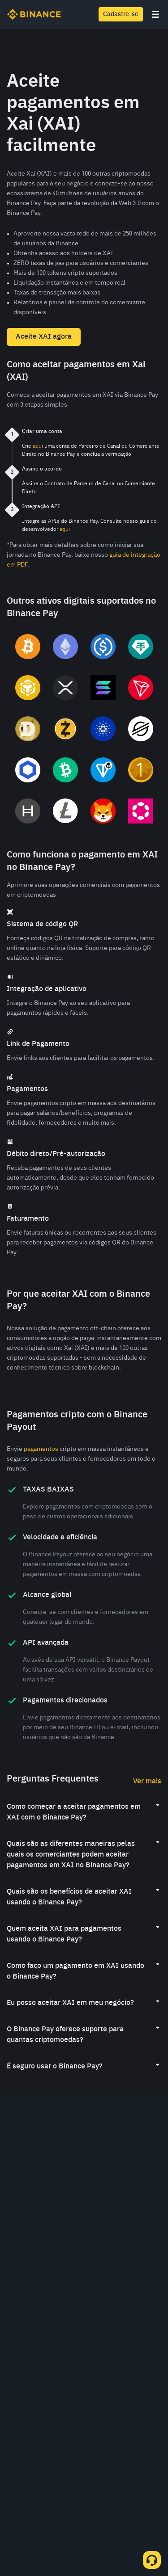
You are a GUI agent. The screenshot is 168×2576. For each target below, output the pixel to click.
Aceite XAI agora (44, 336)
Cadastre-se (120, 14)
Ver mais (147, 1781)
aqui (38, 446)
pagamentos (41, 1449)
